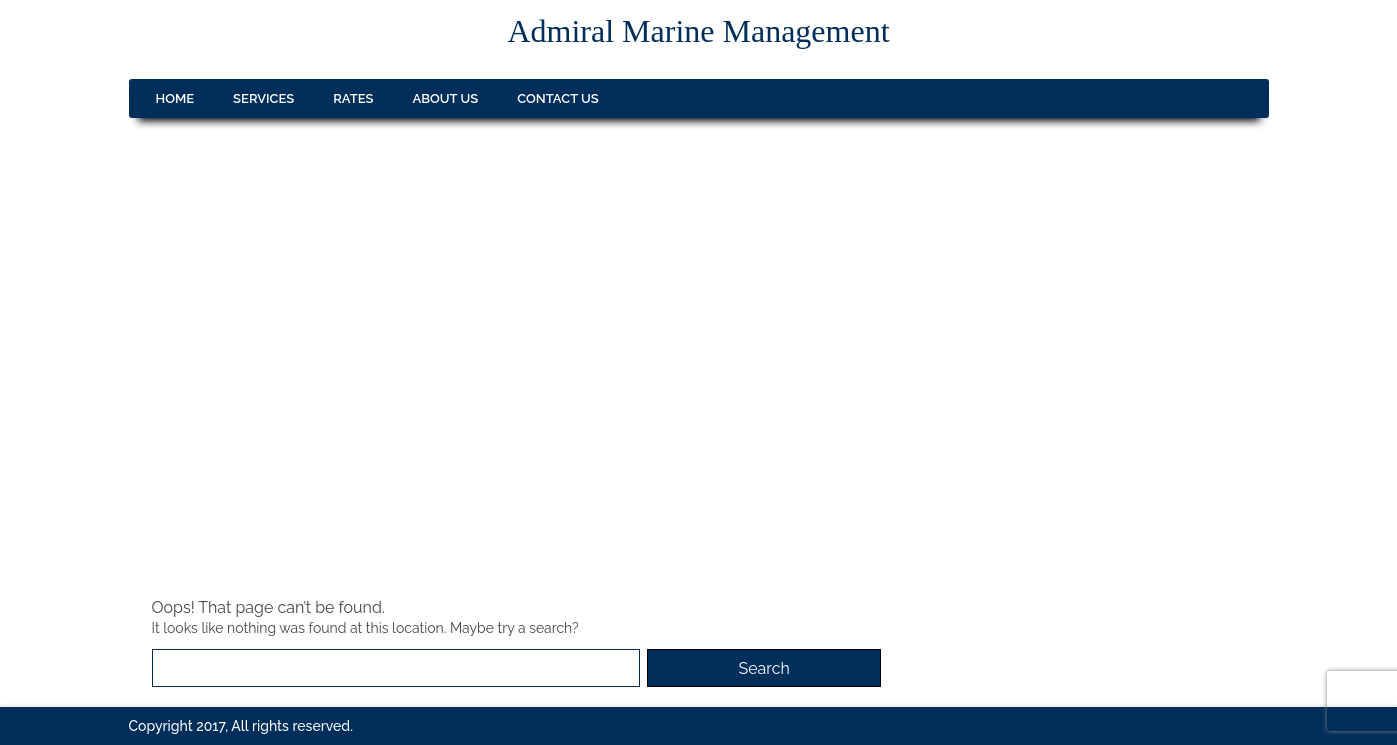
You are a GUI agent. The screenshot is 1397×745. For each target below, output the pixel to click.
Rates (353, 98)
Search (763, 668)
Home (175, 98)
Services (263, 98)
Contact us (558, 98)
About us (446, 98)
